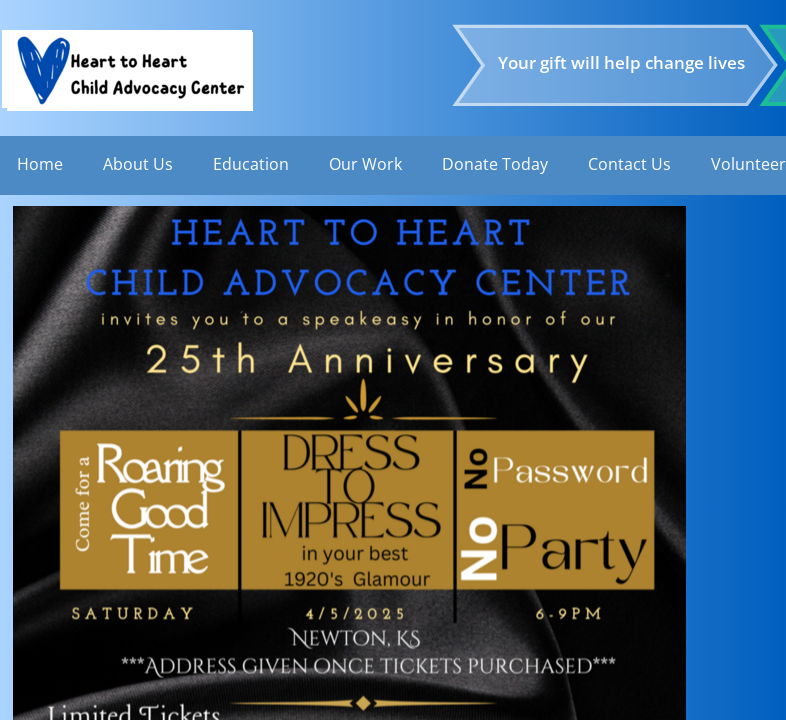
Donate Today (495, 164)
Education (251, 164)
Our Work (365, 164)
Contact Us (629, 164)
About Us (138, 164)
